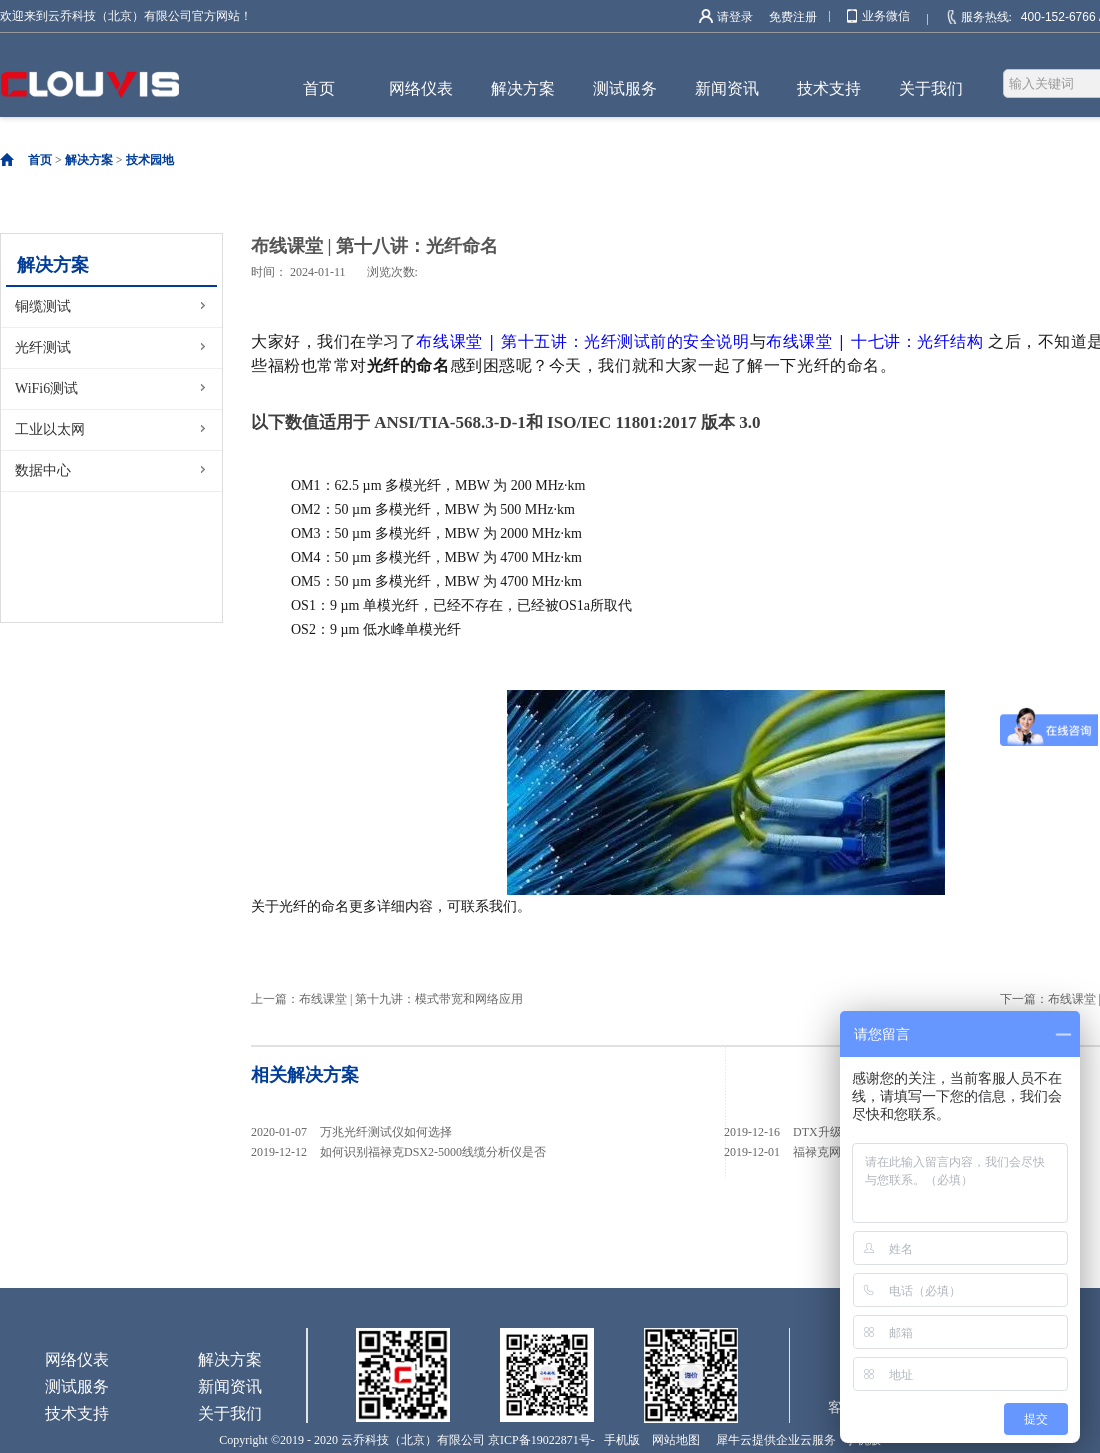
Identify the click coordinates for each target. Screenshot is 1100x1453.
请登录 (735, 17)
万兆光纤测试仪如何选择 (386, 1132)
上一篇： (387, 999)
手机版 (619, 1440)
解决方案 (89, 160)
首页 (319, 88)
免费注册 (793, 17)
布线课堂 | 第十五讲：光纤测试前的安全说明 (582, 341)
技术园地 (150, 160)
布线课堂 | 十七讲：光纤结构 (874, 341)
